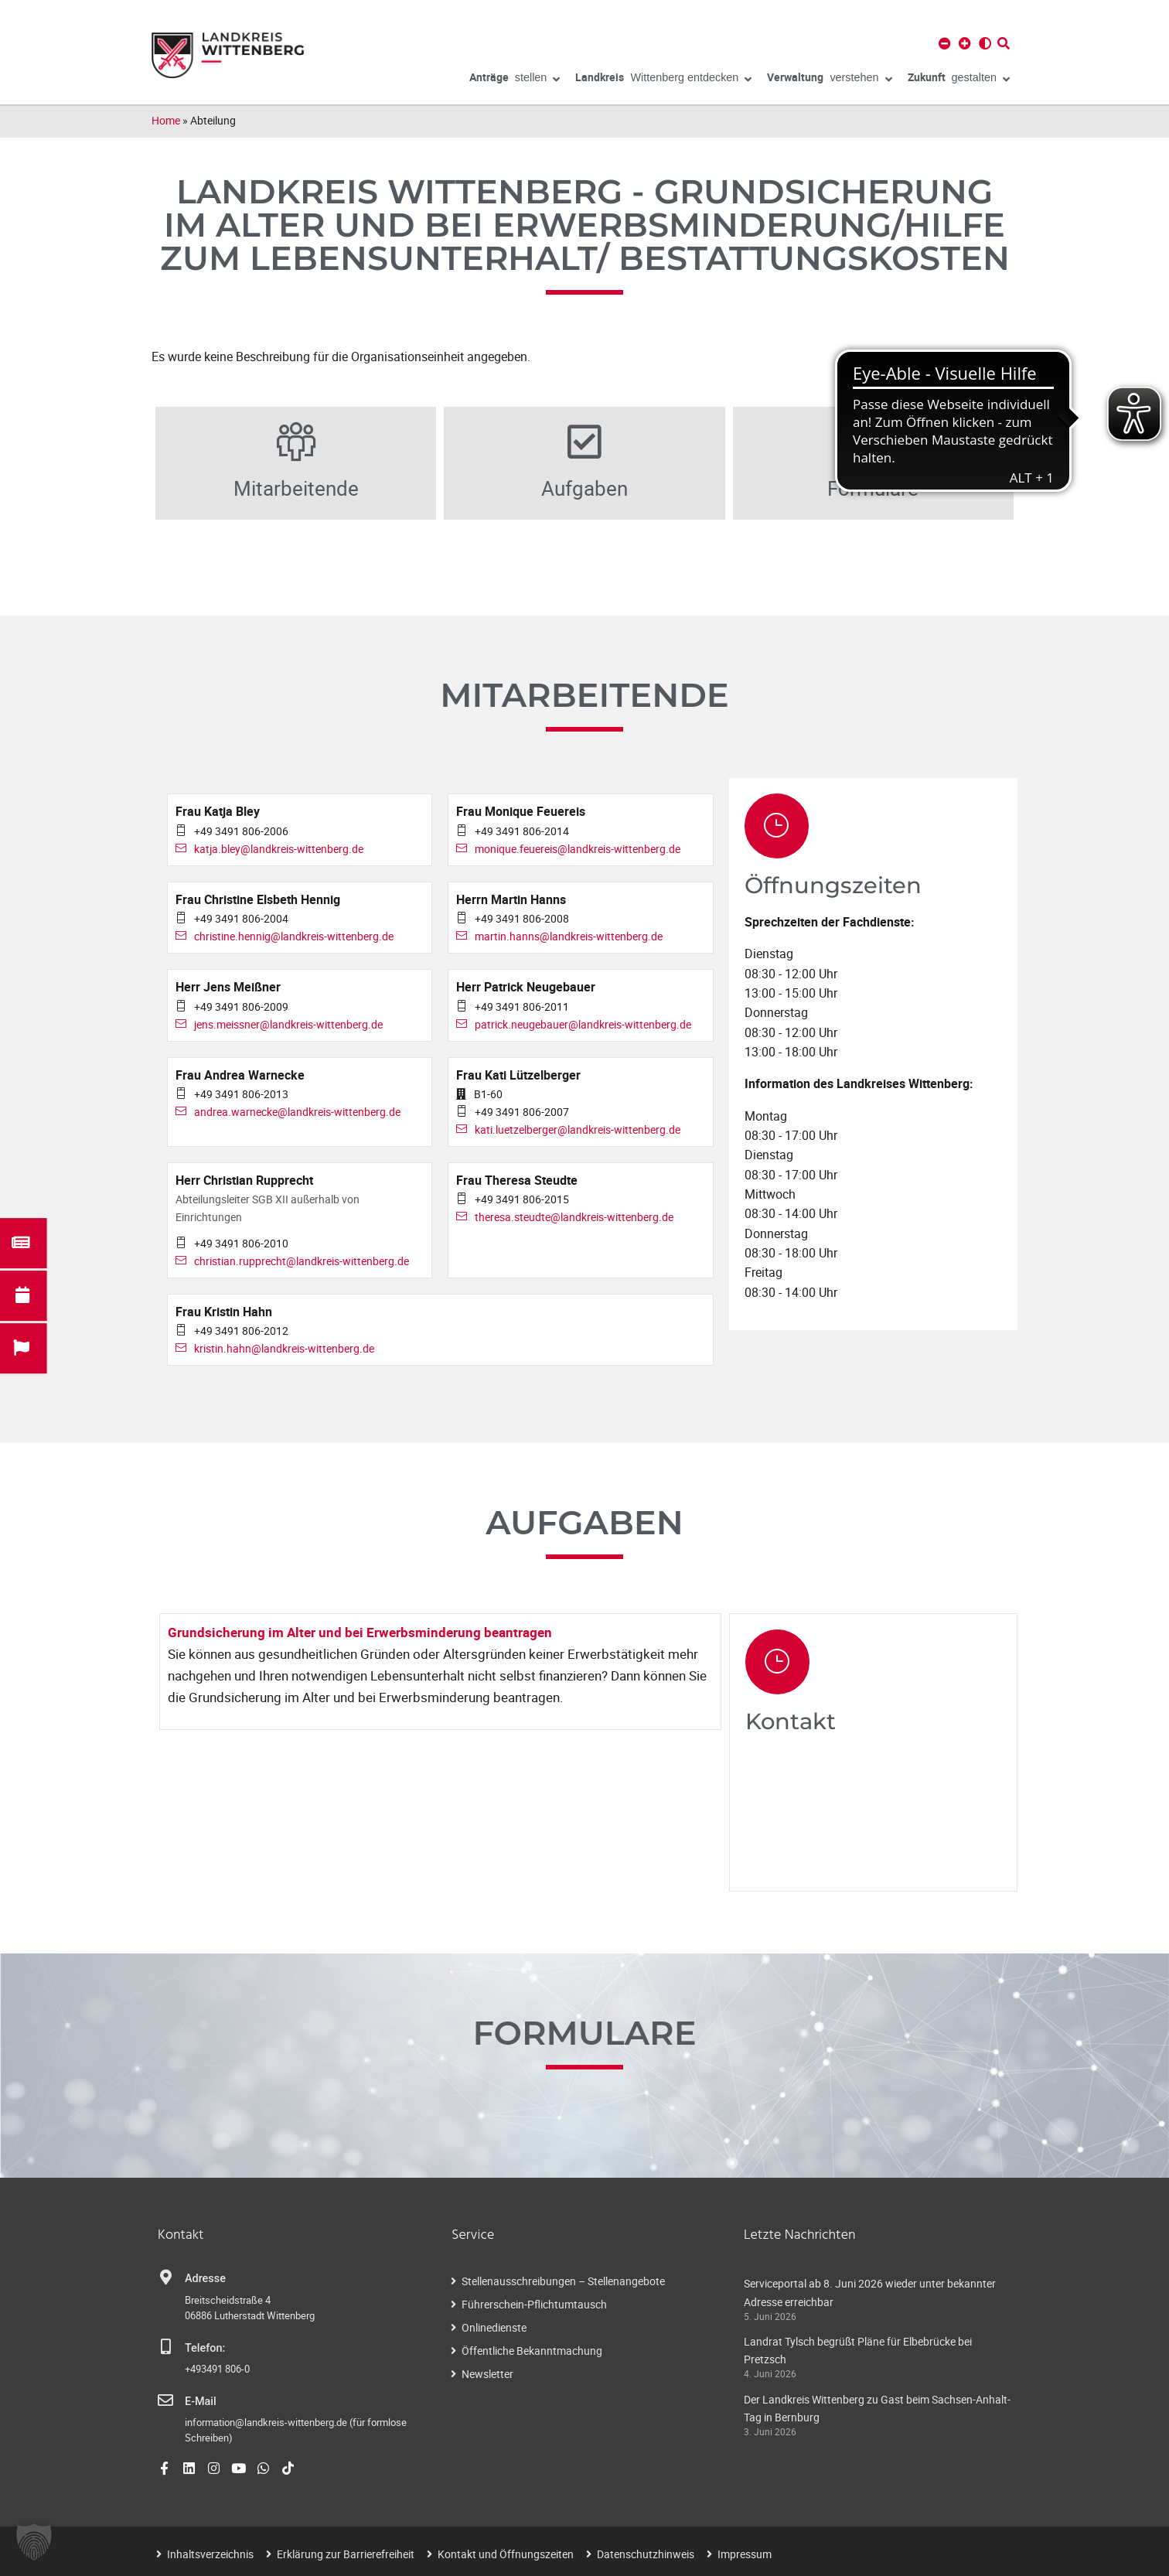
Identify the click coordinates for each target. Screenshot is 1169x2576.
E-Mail (200, 2401)
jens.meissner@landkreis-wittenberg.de (288, 1024)
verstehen (829, 80)
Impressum (744, 2554)
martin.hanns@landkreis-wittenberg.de (569, 936)
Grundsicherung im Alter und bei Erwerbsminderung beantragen (360, 1632)
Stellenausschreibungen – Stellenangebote (563, 2281)
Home (166, 120)
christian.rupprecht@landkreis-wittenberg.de (301, 1261)
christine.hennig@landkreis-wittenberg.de (294, 936)
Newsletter (487, 2373)
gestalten (959, 80)
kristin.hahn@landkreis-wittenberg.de (284, 1348)
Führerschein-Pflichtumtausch (534, 2304)
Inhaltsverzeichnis (210, 2554)
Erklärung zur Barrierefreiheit (345, 2554)
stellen (515, 80)
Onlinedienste (494, 2327)
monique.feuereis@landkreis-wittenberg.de (577, 848)
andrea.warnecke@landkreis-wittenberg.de (297, 1111)
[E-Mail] (165, 2400)
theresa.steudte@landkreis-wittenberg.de (574, 1217)
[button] (34, 2542)
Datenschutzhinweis (645, 2554)
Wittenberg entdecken (663, 80)
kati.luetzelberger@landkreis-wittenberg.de (577, 1129)
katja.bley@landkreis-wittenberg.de (278, 848)
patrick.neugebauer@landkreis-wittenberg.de (583, 1024)
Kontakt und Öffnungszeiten (506, 2554)
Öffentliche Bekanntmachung (532, 2350)
